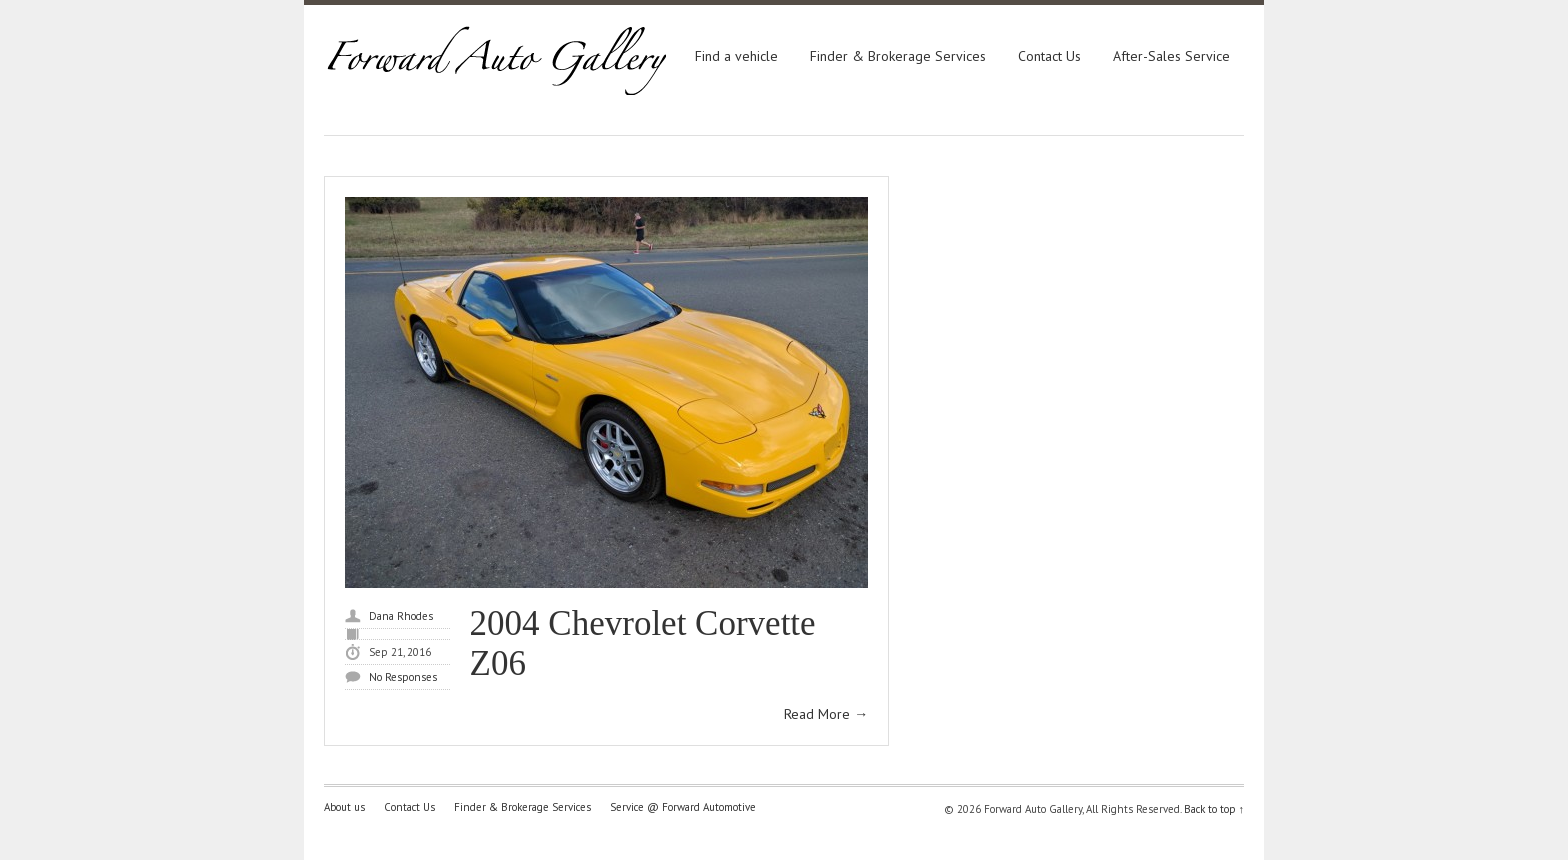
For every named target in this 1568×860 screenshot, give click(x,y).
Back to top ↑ (1214, 809)
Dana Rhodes (401, 616)
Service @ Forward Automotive (683, 807)
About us (344, 807)
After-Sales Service (1171, 56)
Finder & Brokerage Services (898, 56)
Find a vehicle (736, 56)
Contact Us (1049, 56)
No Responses (403, 677)
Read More (826, 714)
